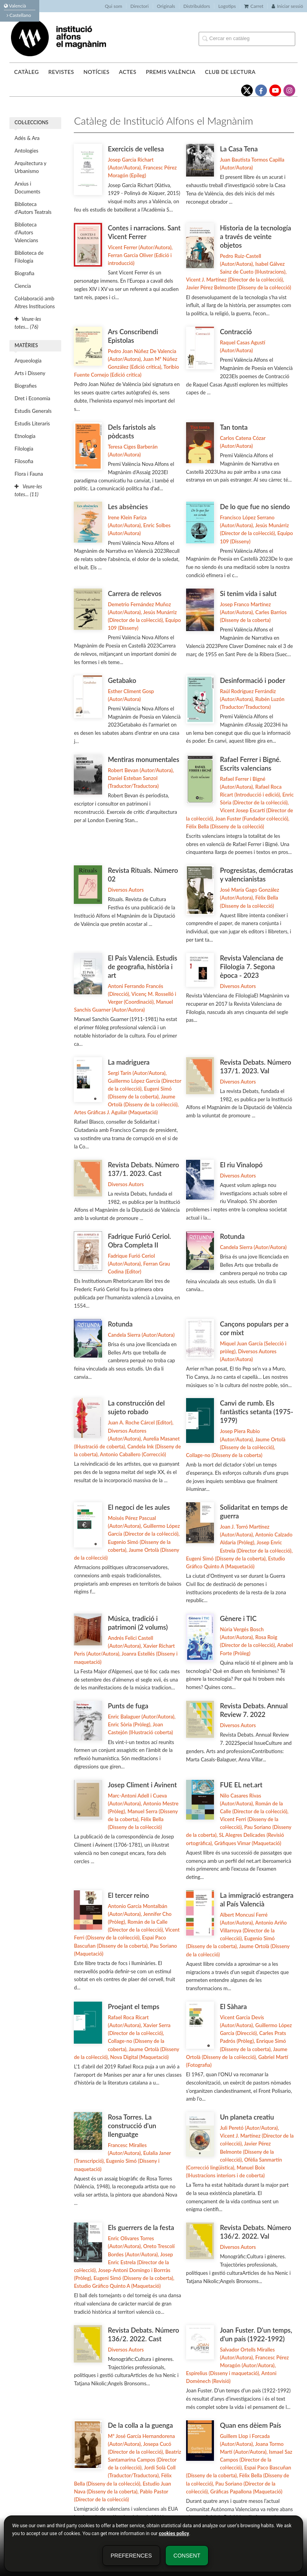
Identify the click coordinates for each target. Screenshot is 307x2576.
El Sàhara (233, 2006)
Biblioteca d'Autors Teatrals (33, 208)
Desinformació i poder (252, 680)
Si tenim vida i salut (248, 593)
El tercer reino (128, 1895)
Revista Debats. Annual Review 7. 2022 (254, 1710)
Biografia (24, 273)
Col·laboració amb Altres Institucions (35, 302)
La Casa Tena (239, 149)
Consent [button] (187, 2555)
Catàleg (26, 71)
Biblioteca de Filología (29, 257)
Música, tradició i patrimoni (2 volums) (138, 1622)
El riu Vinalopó (241, 1165)
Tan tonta (234, 427)
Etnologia (25, 436)
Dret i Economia (32, 398)
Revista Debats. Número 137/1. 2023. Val (255, 1066)
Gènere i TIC (238, 1618)
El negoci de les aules (139, 1507)
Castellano (19, 15)
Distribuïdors (196, 6)
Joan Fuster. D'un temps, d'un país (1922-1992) (256, 2334)
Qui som (113, 6)
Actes (128, 71)
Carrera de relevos (135, 593)
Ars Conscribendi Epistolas (133, 336)
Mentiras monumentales (143, 759)
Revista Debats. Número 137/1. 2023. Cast (143, 1169)
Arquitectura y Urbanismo (30, 167)
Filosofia (24, 461)
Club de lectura (230, 71)
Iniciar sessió (287, 6)
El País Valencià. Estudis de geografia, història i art (142, 966)
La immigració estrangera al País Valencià (257, 1899)
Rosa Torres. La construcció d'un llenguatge (132, 2125)
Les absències (128, 506)
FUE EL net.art (241, 1785)
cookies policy (174, 2533)
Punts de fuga (128, 1706)
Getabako (122, 680)
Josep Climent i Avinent (142, 1785)
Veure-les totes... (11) (28, 490)
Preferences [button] (131, 2555)
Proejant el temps (133, 2006)
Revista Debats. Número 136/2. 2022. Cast (143, 2334)
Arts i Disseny (30, 373)
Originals (166, 6)
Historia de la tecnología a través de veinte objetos (255, 236)
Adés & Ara (27, 138)
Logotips (227, 6)
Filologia (24, 448)
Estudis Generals (33, 411)
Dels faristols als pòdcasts (132, 431)
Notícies (96, 71)
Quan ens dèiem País (250, 2425)
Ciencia (23, 286)
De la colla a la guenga (140, 2425)
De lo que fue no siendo (255, 506)
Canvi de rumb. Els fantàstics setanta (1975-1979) (256, 1411)
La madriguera (129, 1062)
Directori (139, 6)
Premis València (171, 71)
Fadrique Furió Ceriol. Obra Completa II (139, 1240)
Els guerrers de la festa (141, 2227)
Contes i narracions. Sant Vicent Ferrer (144, 232)
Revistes (61, 71)
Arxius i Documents (27, 187)
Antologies (26, 150)
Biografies (26, 386)
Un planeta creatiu (247, 2117)
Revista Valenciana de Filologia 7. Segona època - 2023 (251, 966)
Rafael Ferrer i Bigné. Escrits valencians (250, 763)
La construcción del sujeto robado (136, 1407)
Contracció (236, 332)
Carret (253, 6)
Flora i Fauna (29, 474)
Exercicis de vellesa (136, 149)
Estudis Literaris (32, 423)
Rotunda (232, 1236)
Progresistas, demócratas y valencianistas (256, 874)
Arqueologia (28, 360)
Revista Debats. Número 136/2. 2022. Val (255, 2231)
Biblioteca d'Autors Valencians (26, 232)
